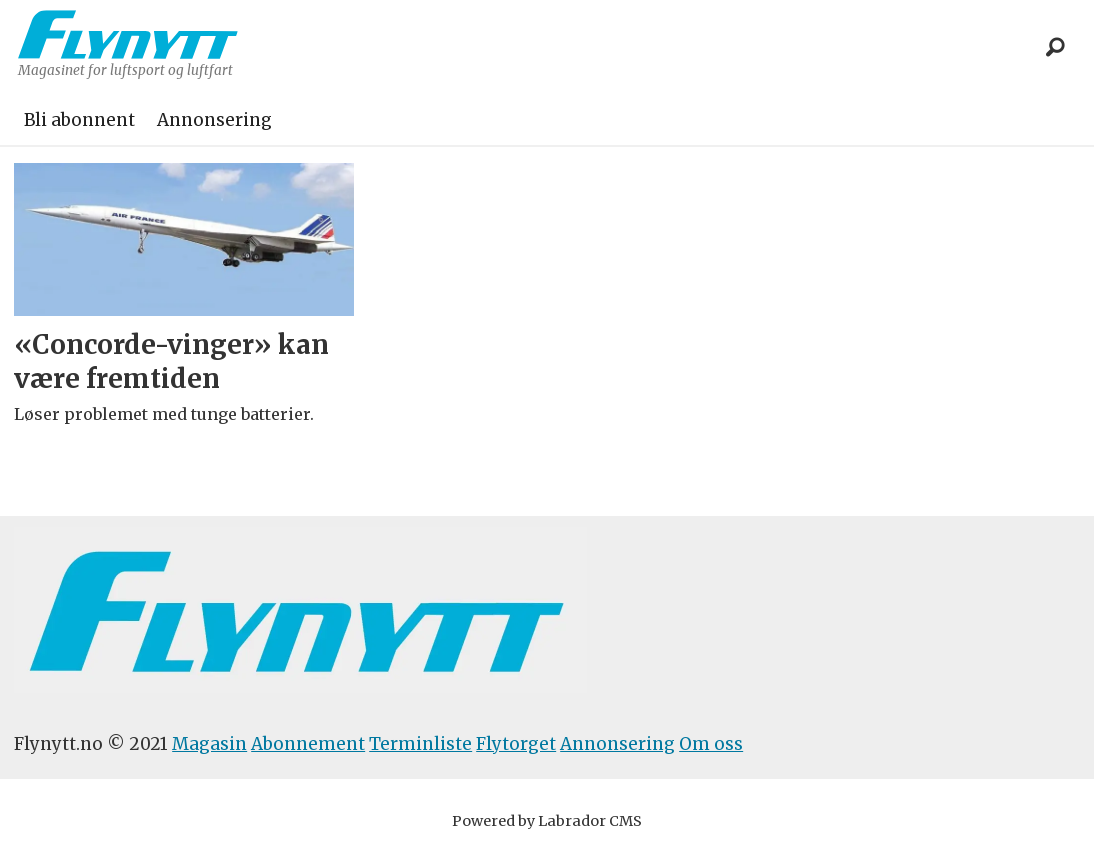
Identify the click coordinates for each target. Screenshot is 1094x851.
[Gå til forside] (128, 35)
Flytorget (516, 744)
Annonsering (214, 120)
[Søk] (1056, 48)
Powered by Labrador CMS (547, 821)
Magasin (209, 744)
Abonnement (308, 744)
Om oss (711, 744)
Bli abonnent (79, 120)
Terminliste (420, 744)
